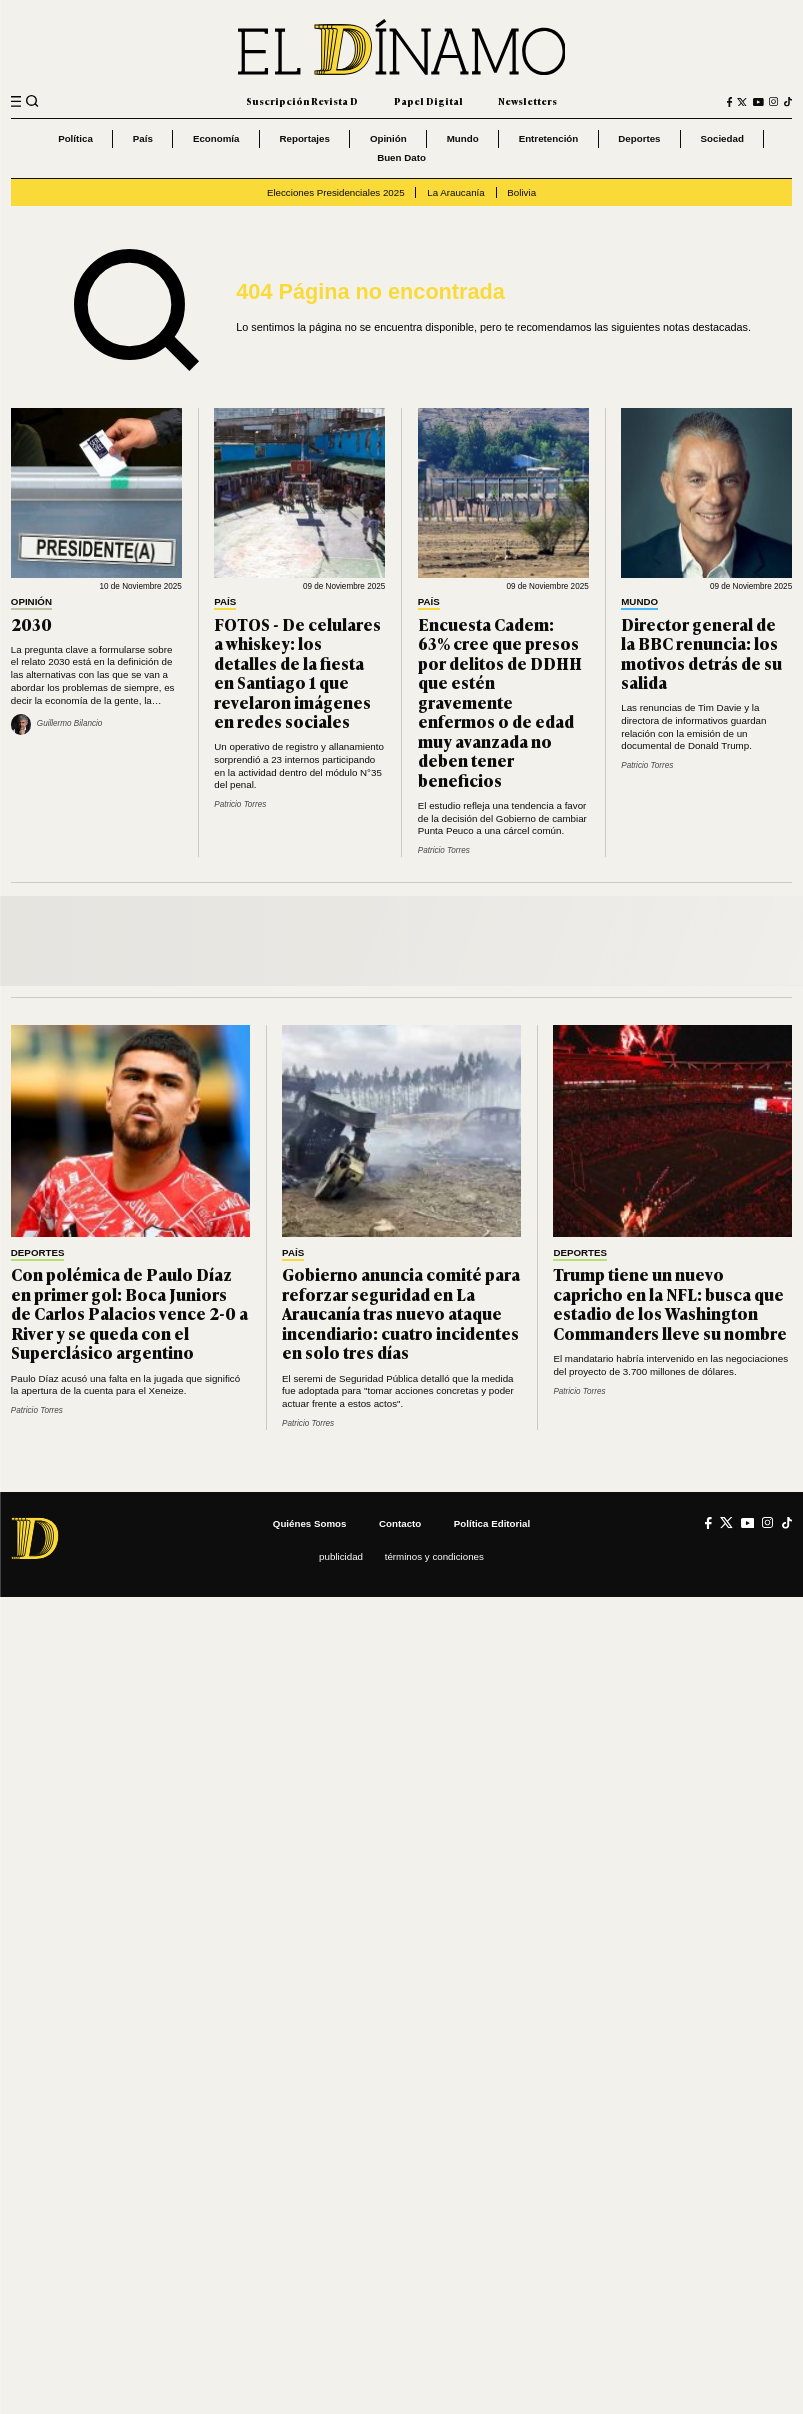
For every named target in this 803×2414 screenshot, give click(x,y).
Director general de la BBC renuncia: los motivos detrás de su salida (701, 653)
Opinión (388, 138)
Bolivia (521, 192)
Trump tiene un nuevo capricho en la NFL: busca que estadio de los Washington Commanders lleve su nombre (670, 1303)
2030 (31, 624)
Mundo (463, 138)
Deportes (639, 138)
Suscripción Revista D (302, 101)
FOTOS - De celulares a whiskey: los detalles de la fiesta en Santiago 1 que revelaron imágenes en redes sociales (297, 673)
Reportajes (304, 138)
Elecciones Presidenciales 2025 (336, 192)
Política (75, 138)
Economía (216, 138)
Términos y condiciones (434, 1556)
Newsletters (527, 101)
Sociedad (722, 138)
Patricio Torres (240, 804)
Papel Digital (428, 101)
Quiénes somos (310, 1523)
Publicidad (341, 1556)
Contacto (400, 1523)
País (143, 138)
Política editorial (492, 1523)
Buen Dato (401, 157)
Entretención (549, 138)
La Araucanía (455, 192)
